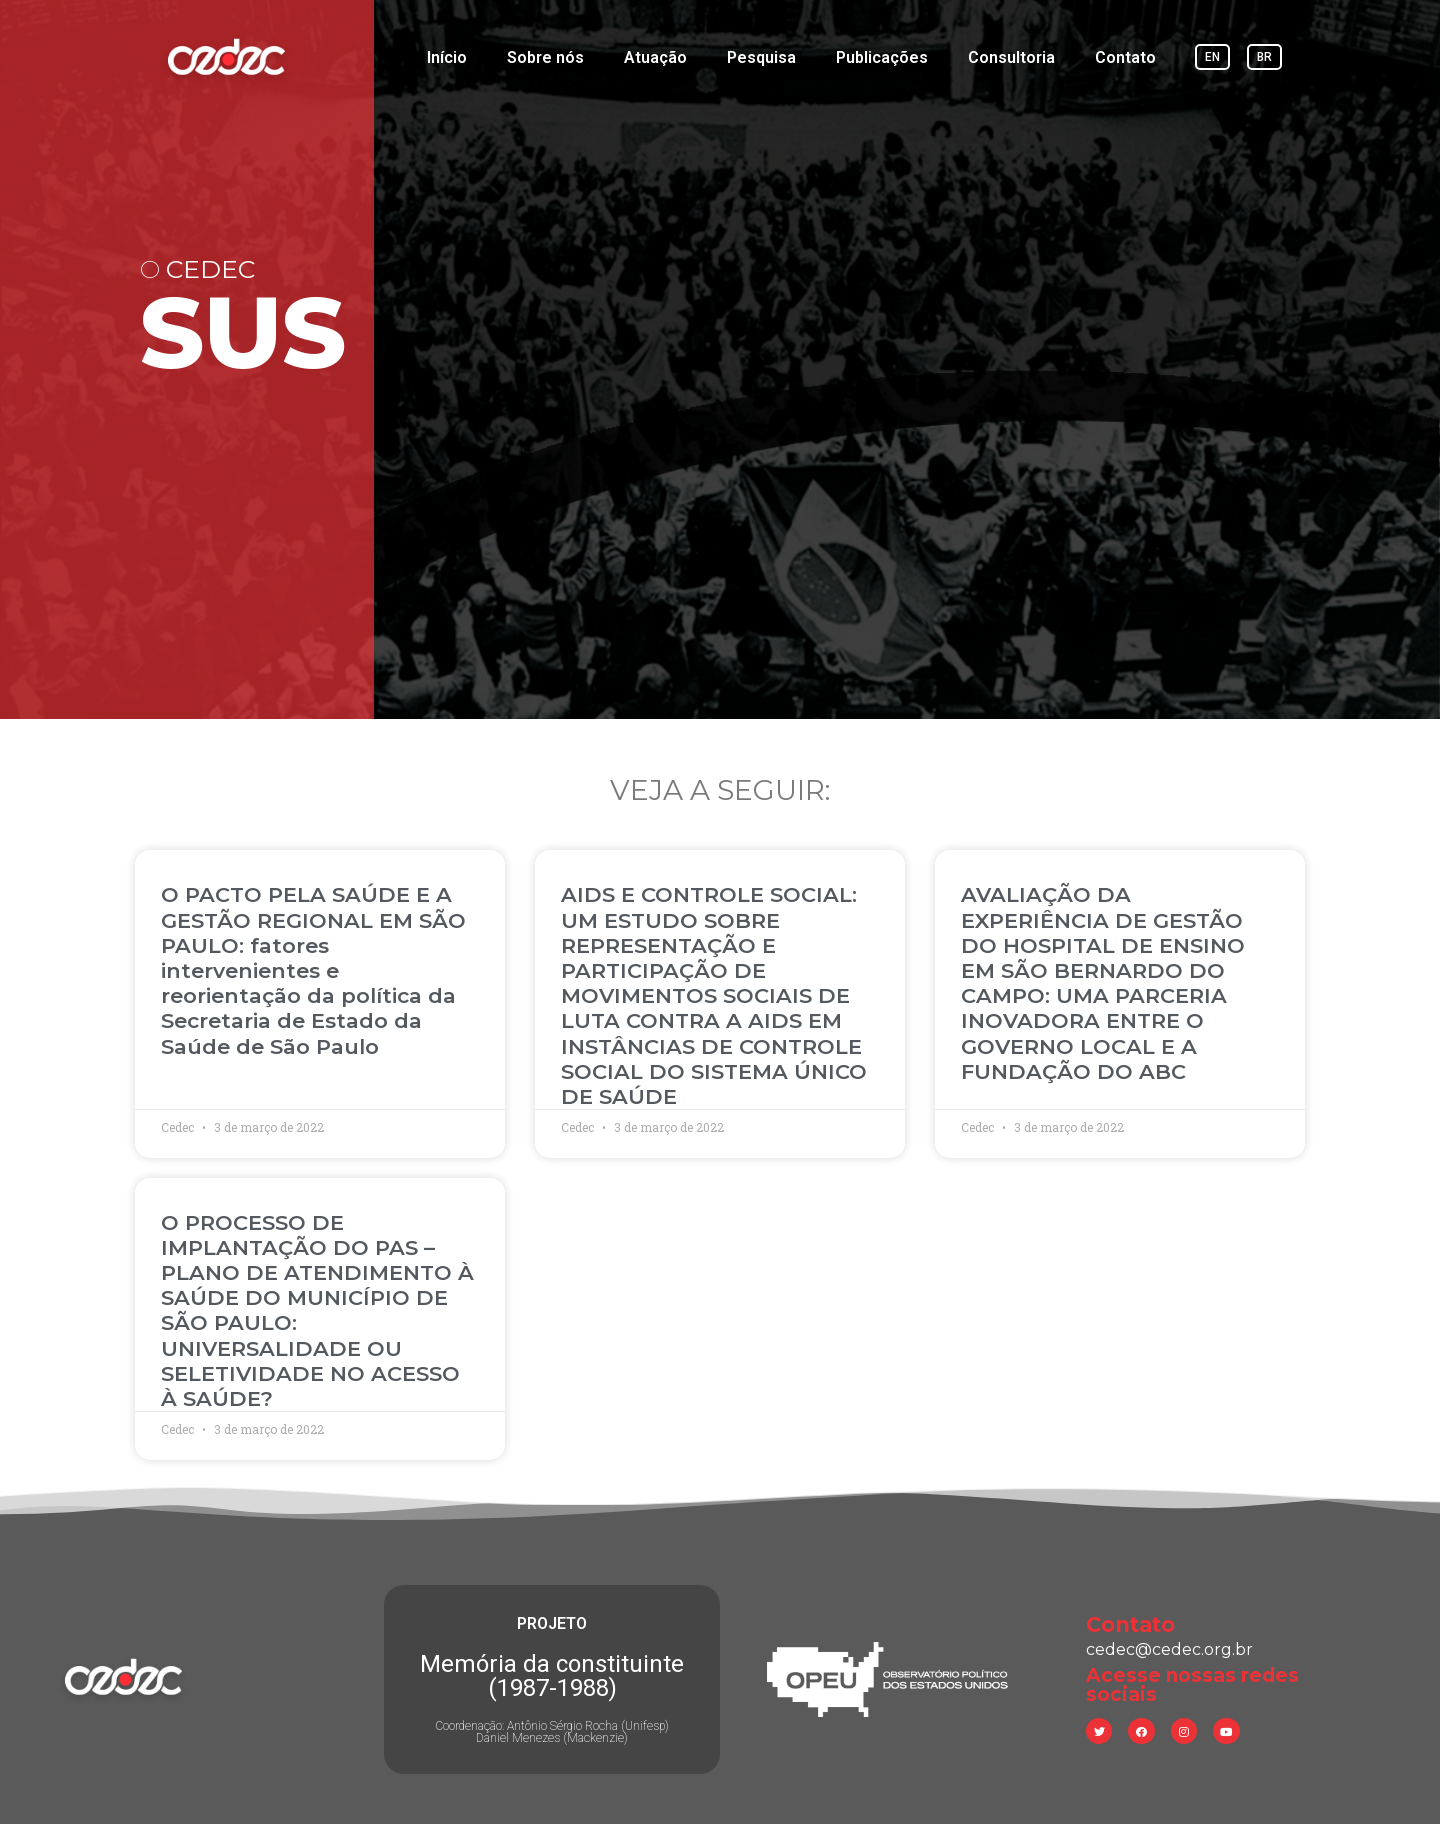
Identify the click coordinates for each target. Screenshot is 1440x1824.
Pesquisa (761, 57)
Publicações (882, 57)
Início (447, 57)
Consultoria (1011, 57)
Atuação (655, 57)
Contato (1125, 57)
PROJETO (552, 1623)
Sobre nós (545, 57)
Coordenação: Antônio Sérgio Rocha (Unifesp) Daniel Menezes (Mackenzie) (552, 1732)
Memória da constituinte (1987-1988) (552, 1676)
